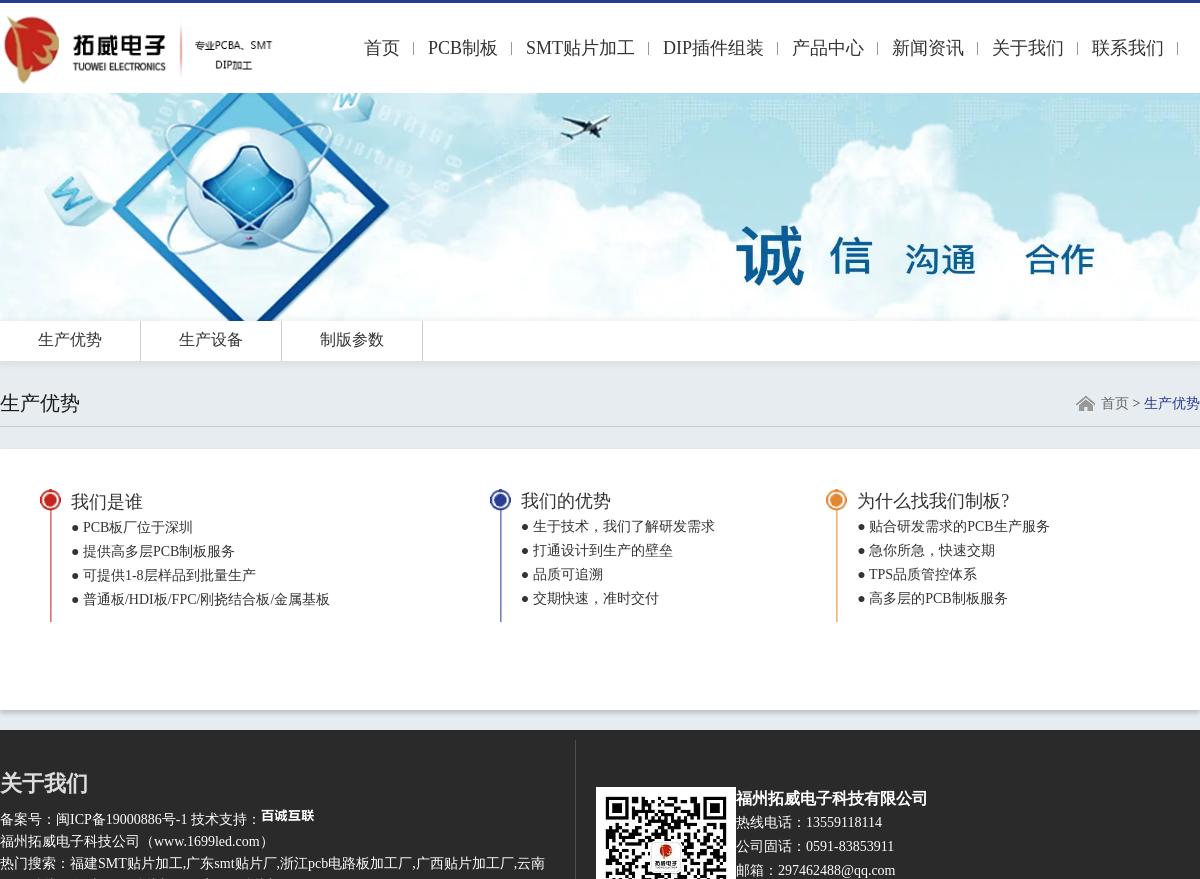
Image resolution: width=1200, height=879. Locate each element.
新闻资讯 (928, 48)
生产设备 (211, 339)
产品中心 (828, 48)
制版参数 (352, 339)
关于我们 (1028, 48)
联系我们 (1128, 48)
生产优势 (70, 339)
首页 (382, 48)
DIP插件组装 (713, 48)
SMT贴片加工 (580, 48)
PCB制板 (463, 48)
